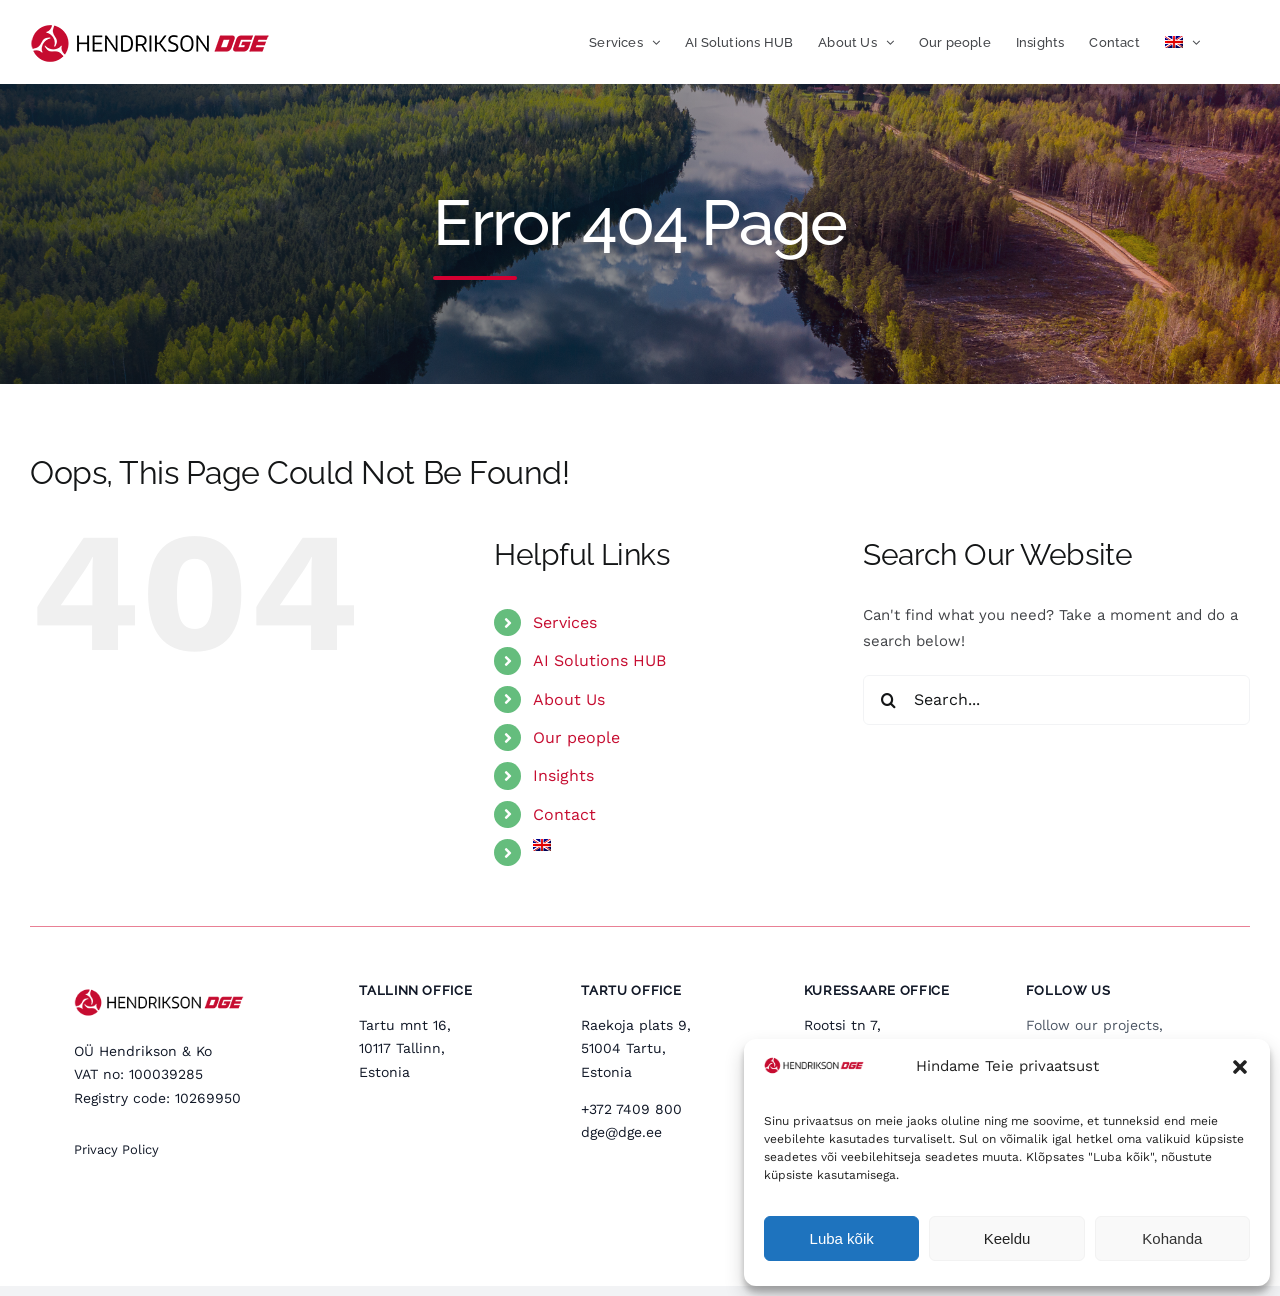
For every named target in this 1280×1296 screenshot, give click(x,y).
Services (565, 622)
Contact (564, 814)
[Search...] (1056, 700)
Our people (576, 737)
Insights (563, 775)
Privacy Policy (116, 1149)
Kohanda (1172, 1238)
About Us (569, 699)
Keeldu (1007, 1238)
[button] (1240, 1067)
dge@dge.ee (621, 1132)
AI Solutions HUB (599, 660)
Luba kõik (842, 1238)
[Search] (888, 700)
